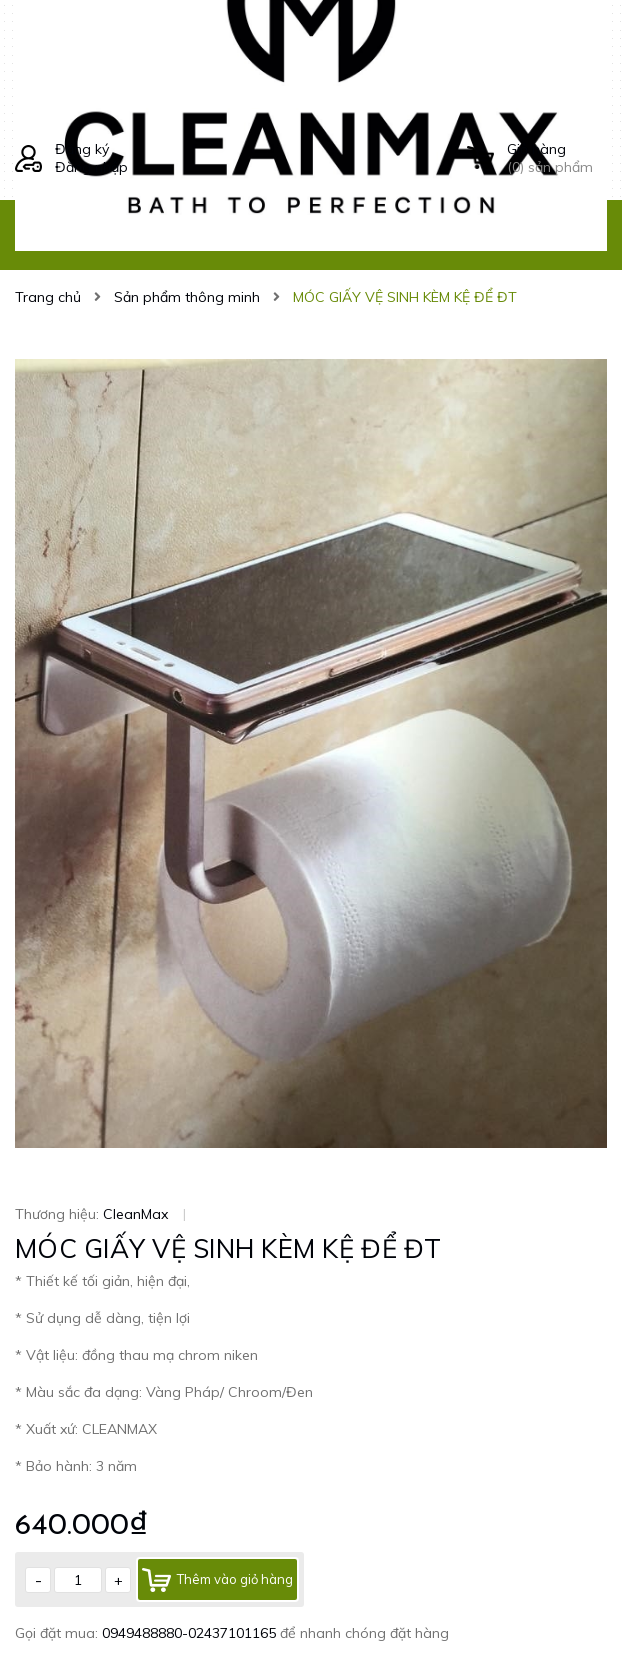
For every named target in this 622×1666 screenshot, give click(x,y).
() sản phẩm (557, 158)
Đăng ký (82, 149)
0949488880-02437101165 (191, 1633)
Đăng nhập (91, 167)
